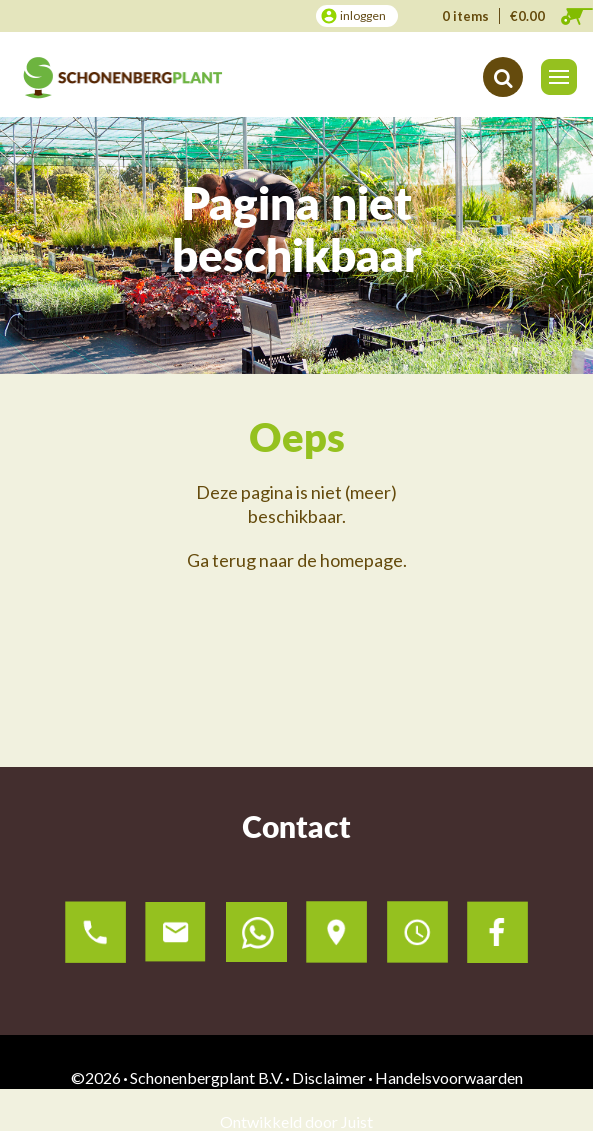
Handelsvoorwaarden (449, 1077)
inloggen (363, 15)
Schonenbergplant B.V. (206, 1077)
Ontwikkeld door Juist (296, 1121)
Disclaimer (329, 1077)
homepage (361, 560)
